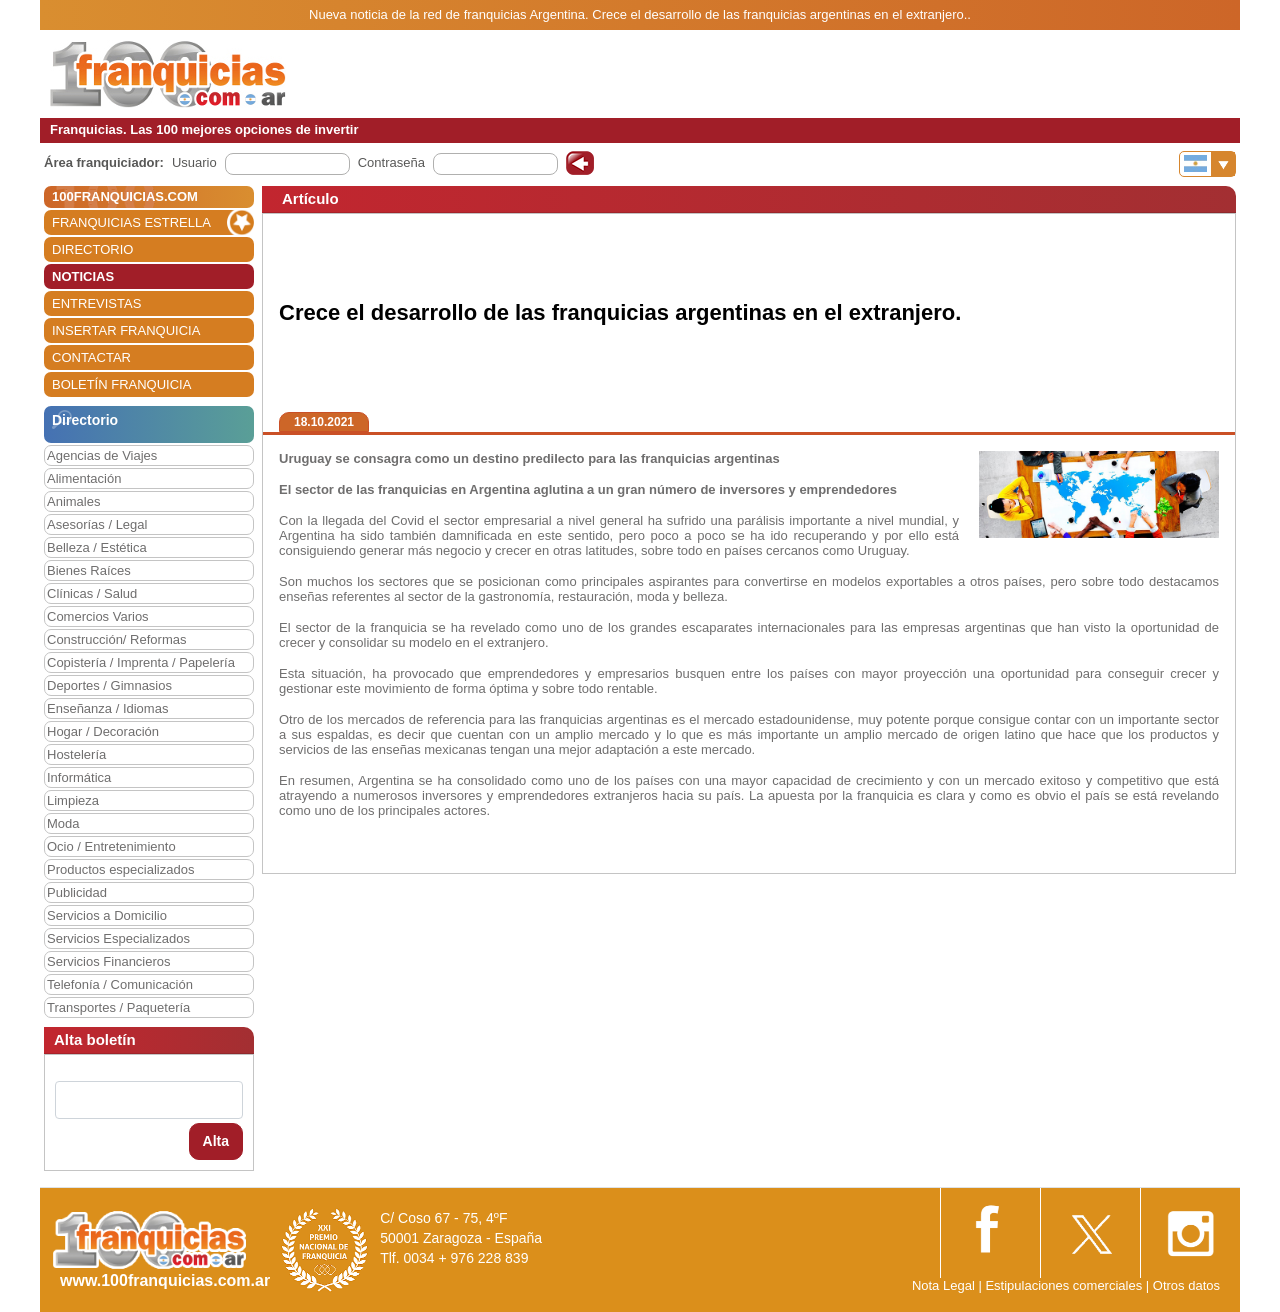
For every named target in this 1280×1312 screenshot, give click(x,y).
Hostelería (76, 754)
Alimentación (84, 478)
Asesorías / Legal (97, 524)
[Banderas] (1207, 164)
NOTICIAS (83, 276)
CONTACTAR (91, 357)
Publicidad (77, 892)
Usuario (194, 162)
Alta (216, 1141)
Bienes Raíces (89, 570)
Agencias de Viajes (102, 455)
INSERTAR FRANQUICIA (126, 330)
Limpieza (73, 800)
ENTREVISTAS (96, 303)
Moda (63, 823)
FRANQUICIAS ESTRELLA (131, 222)
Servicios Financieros (109, 961)
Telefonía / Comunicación (120, 984)
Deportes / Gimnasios (109, 685)
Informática (79, 777)
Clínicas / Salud (92, 593)
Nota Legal (943, 1285)
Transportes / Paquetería (118, 1007)
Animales (73, 501)
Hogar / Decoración (103, 731)
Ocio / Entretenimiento (111, 846)
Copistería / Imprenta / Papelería (141, 662)
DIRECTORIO (92, 249)
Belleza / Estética (97, 547)
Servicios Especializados (118, 938)
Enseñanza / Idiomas (107, 708)
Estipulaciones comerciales (1065, 1285)
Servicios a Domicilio (107, 915)
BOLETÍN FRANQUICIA (121, 384)
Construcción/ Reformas (116, 639)
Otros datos (1186, 1285)
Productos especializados (120, 869)
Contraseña (391, 162)
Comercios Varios (98, 616)
